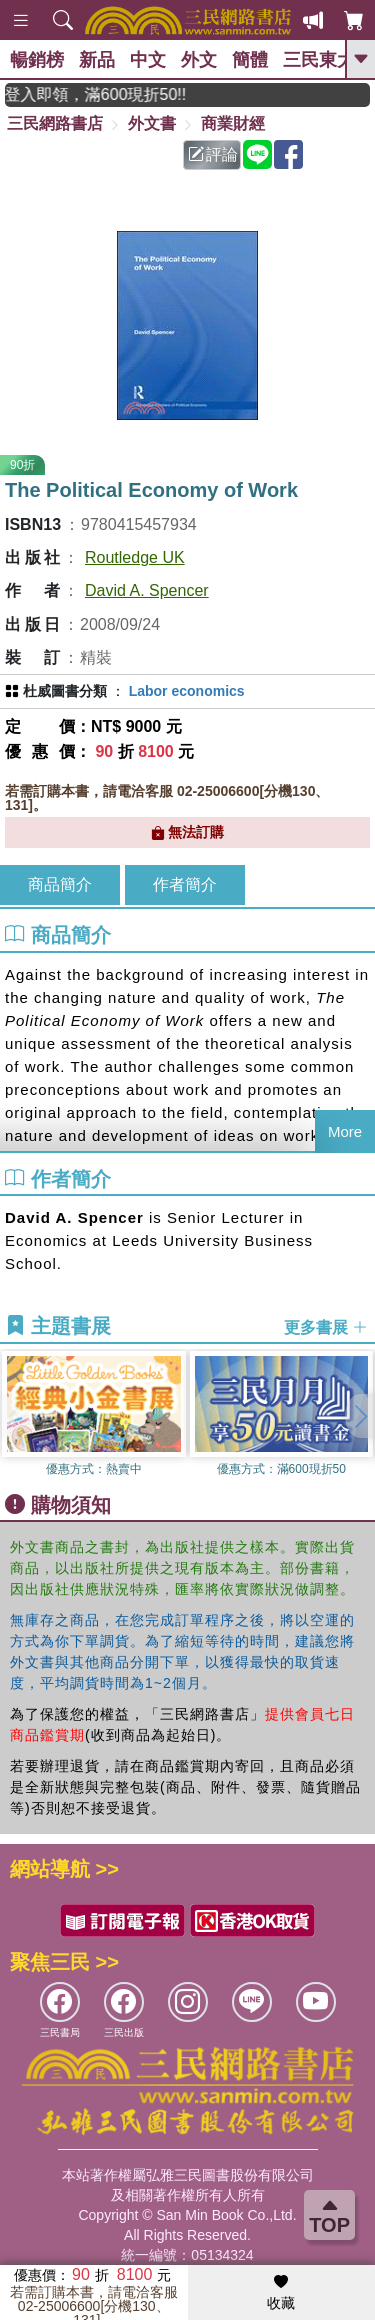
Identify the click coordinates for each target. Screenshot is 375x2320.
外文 (199, 60)
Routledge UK (135, 557)
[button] (360, 1416)
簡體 (250, 60)
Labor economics (187, 691)
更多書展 (326, 1326)
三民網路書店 (55, 123)
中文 (148, 60)
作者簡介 (185, 884)
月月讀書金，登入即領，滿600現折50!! (108, 94)
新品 (97, 60)
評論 (213, 154)
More (345, 1131)
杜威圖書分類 (65, 691)
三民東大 (319, 60)
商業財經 (233, 123)
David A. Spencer (147, 590)
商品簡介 (60, 884)
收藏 (281, 2293)
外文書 (152, 123)
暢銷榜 (37, 60)
